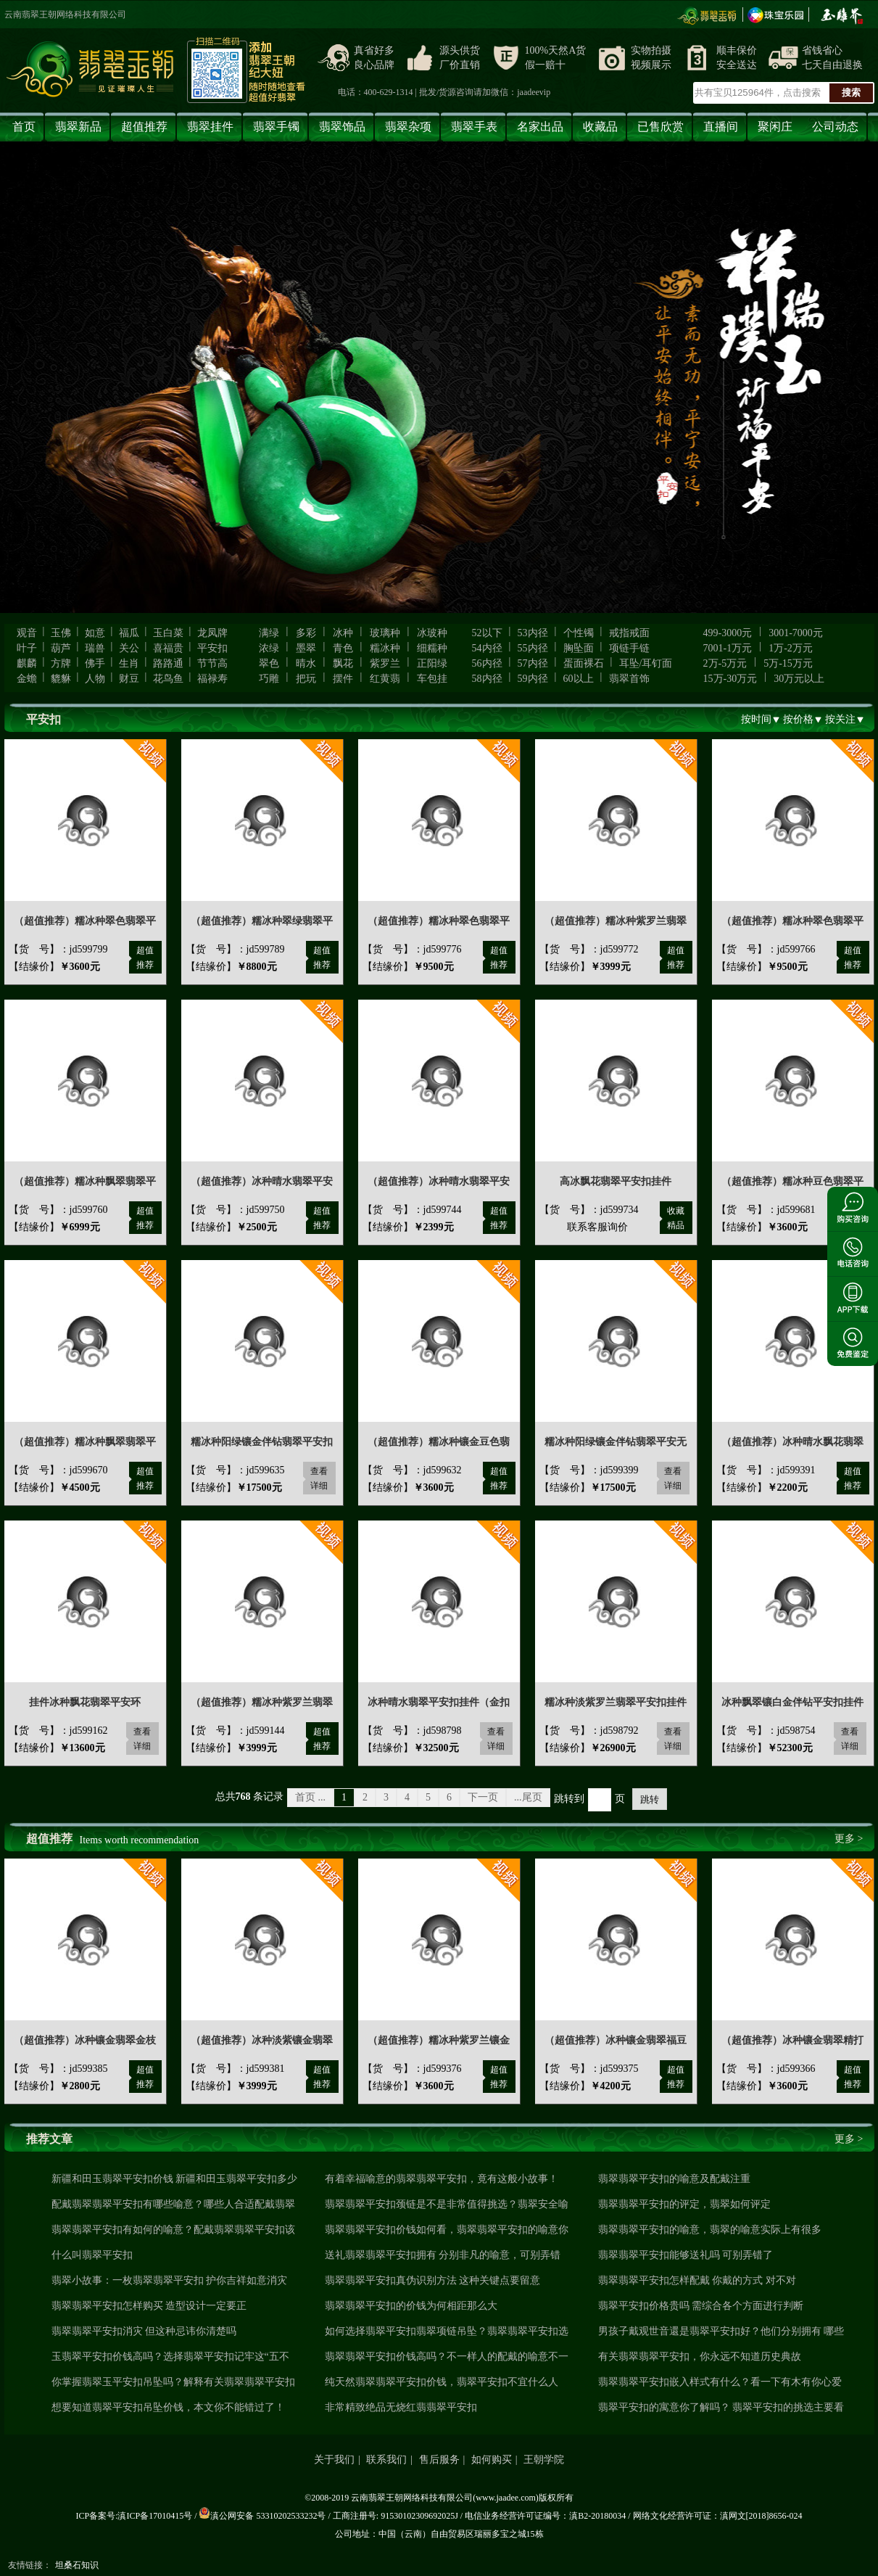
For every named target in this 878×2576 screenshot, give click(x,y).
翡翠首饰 (629, 678)
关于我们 (334, 2459)
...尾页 (528, 1797)
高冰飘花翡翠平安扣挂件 (615, 1181)
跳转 (649, 1799)
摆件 (343, 678)
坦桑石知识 (77, 2565)
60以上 (578, 678)
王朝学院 (543, 2459)
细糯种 (432, 648)
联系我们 (386, 2459)
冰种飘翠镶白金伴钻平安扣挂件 (792, 1702)
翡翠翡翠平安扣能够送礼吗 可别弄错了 (686, 2255)
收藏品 (600, 126)
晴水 (306, 663)
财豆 (129, 678)
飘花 (343, 663)
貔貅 (61, 678)
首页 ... (310, 1797)
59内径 (533, 678)
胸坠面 (578, 648)
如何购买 (491, 2459)
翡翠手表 (474, 126)
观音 (27, 632)
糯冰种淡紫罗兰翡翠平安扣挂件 (615, 1702)
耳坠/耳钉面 (646, 663)
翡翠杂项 (408, 126)
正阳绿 (432, 663)
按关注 (840, 719)
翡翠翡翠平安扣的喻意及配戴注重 (674, 2178)
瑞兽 (95, 648)
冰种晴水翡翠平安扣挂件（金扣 (439, 1702)
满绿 (269, 632)
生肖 (129, 663)
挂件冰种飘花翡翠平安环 (85, 1702)
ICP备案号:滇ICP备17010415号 (133, 2516)
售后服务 (439, 2459)
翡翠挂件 (210, 126)
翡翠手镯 (276, 126)
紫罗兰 (385, 663)
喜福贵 (168, 648)
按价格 (798, 719)
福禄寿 (212, 678)
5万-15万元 (788, 663)
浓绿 (269, 648)
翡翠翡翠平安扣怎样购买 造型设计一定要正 (149, 2305)
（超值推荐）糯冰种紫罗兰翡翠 (615, 920)
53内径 (533, 632)
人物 (95, 678)
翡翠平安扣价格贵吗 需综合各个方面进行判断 (701, 2305)
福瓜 (129, 632)
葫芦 (61, 648)
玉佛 (61, 632)
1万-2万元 (791, 648)
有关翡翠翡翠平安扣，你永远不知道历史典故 (699, 2356)
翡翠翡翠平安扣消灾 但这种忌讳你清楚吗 (144, 2331)
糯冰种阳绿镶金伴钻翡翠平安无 (615, 1441)
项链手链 (629, 648)
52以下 (487, 632)
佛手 (95, 663)
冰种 (343, 632)
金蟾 (27, 678)
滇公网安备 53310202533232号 (262, 2516)
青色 (343, 648)
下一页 (483, 1797)
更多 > (848, 1838)
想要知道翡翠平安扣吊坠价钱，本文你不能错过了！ (168, 2407)
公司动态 (835, 126)
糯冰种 (385, 648)
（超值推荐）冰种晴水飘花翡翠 (792, 1441)
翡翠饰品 (342, 126)
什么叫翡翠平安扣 (92, 2255)
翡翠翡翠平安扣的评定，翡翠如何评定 (684, 2204)
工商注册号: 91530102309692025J (395, 2516)
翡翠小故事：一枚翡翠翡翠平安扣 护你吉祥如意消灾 (169, 2280)
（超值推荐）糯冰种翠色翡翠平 (85, 920)
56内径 (487, 663)
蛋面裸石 (583, 663)
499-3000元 (728, 632)
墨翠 (306, 648)
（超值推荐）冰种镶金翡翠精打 (792, 2040)
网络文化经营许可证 (672, 2516)
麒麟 (27, 663)
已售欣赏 (660, 126)
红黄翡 (385, 678)
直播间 (720, 126)
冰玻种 (432, 632)
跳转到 (569, 1798)
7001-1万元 (728, 648)
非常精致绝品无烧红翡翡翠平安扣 (401, 2407)
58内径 (487, 678)
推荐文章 (49, 2139)
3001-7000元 (796, 632)
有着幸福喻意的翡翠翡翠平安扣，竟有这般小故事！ (441, 2178)
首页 (24, 126)
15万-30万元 (730, 678)
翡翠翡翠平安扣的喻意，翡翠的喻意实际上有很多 (709, 2229)
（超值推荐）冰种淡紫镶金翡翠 (262, 2040)
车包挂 (432, 678)
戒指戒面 (629, 632)
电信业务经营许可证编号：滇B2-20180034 (545, 2516)
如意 (95, 632)
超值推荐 (144, 126)
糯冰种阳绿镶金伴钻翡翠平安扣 (262, 1441)
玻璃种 (385, 632)
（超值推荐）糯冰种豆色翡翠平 (792, 1181)
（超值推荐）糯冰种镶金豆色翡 (439, 1441)
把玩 (306, 678)
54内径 (487, 648)
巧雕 (269, 678)
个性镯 (578, 632)
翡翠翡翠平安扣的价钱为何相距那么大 (411, 2305)
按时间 (756, 719)
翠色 (269, 663)
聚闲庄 (775, 126)
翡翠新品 (78, 126)
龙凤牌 (212, 632)
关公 (129, 648)
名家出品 (540, 126)
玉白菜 (168, 632)
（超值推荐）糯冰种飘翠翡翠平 (85, 1181)
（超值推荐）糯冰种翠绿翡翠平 (262, 920)
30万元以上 (799, 678)
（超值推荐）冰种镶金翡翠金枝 (85, 2040)
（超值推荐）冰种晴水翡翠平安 (262, 1181)
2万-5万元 (725, 663)
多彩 (306, 632)
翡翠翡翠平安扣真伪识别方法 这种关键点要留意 (433, 2280)
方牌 (61, 663)
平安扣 (212, 648)
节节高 (212, 663)
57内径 (533, 663)
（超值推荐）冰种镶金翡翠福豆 (615, 2040)
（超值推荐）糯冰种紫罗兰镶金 (439, 2040)
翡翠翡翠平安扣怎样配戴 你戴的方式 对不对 (697, 2280)
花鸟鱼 (168, 678)
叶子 (27, 648)
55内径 (533, 648)
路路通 (168, 663)
